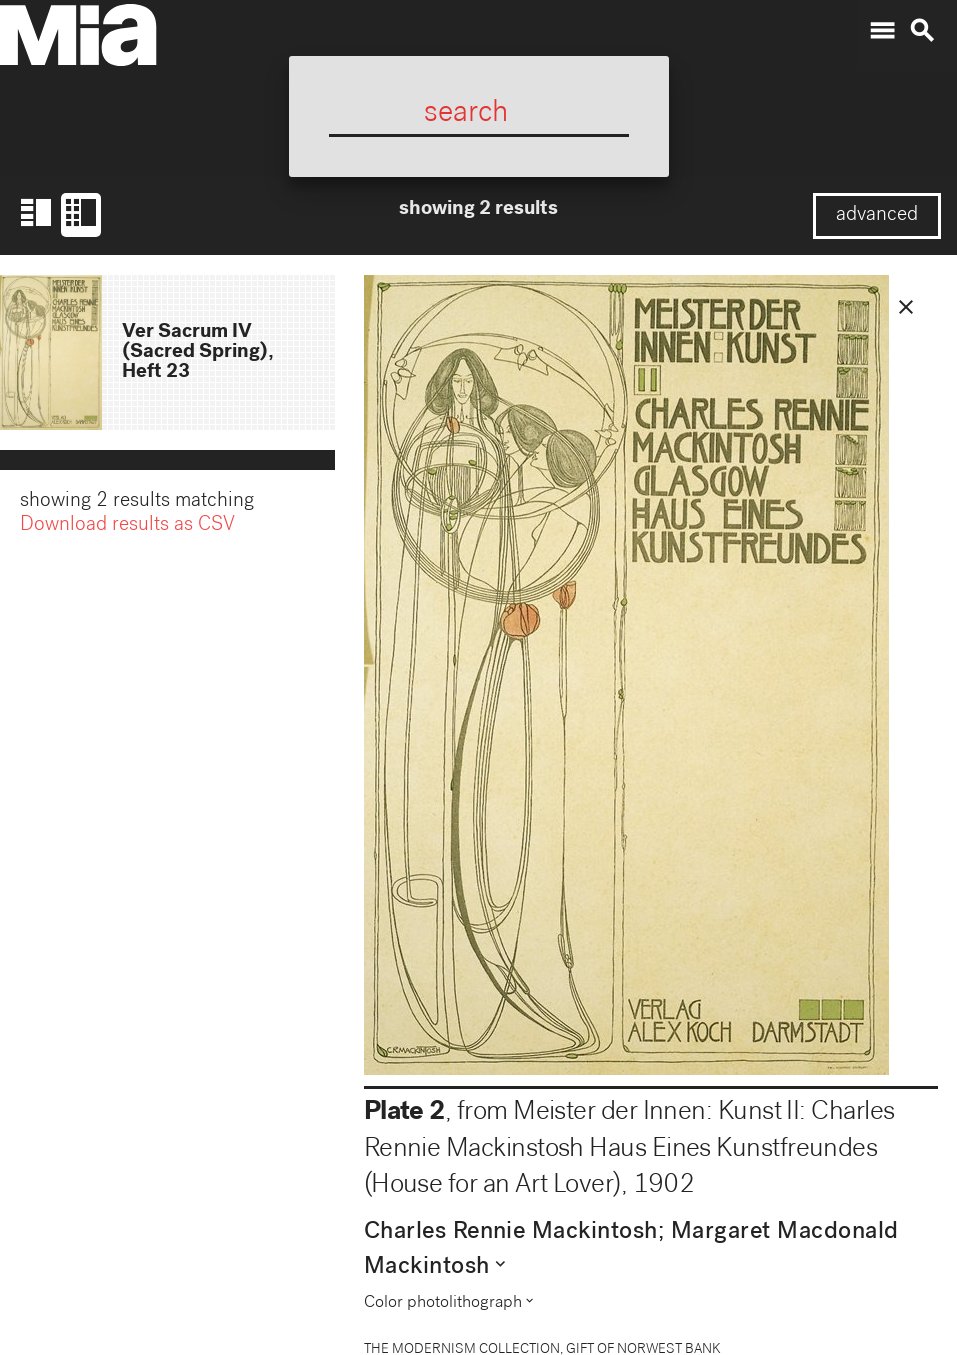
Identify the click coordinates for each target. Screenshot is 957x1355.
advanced (877, 216)
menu (882, 31)
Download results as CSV (127, 528)
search (922, 31)
